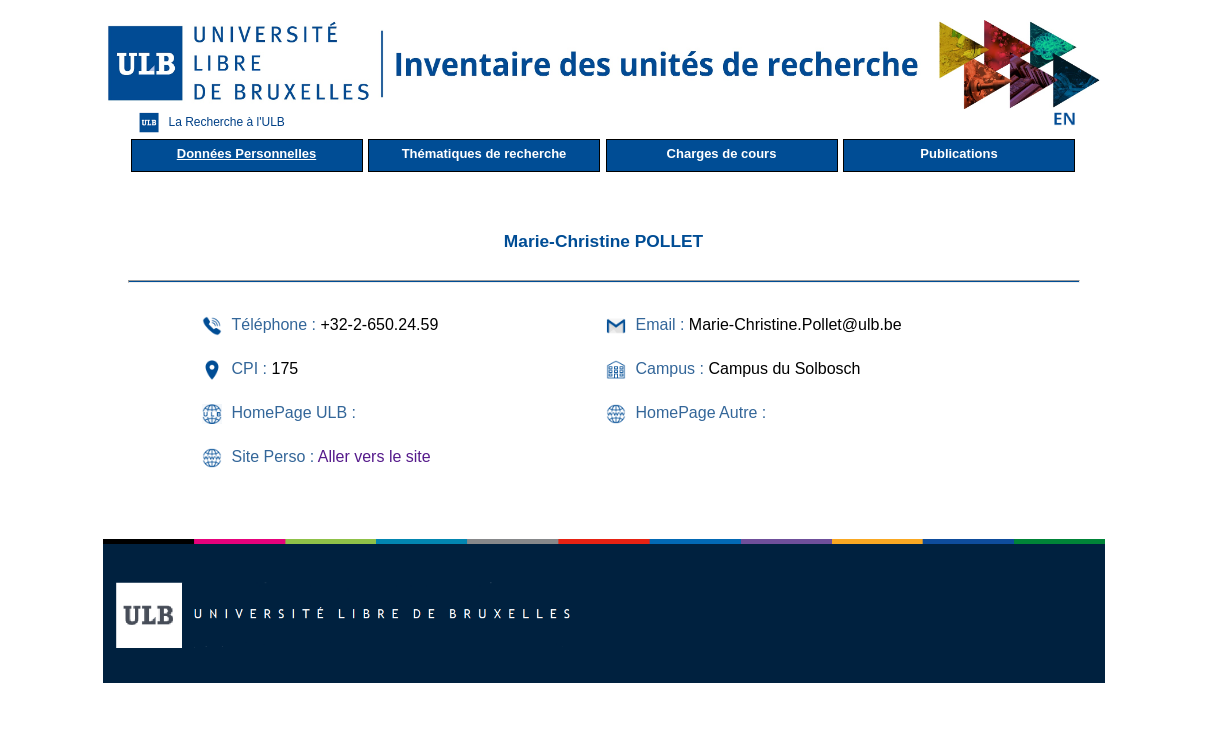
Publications (958, 153)
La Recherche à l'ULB (207, 122)
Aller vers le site (374, 456)
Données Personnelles (246, 153)
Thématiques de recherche (484, 153)
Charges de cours (722, 153)
